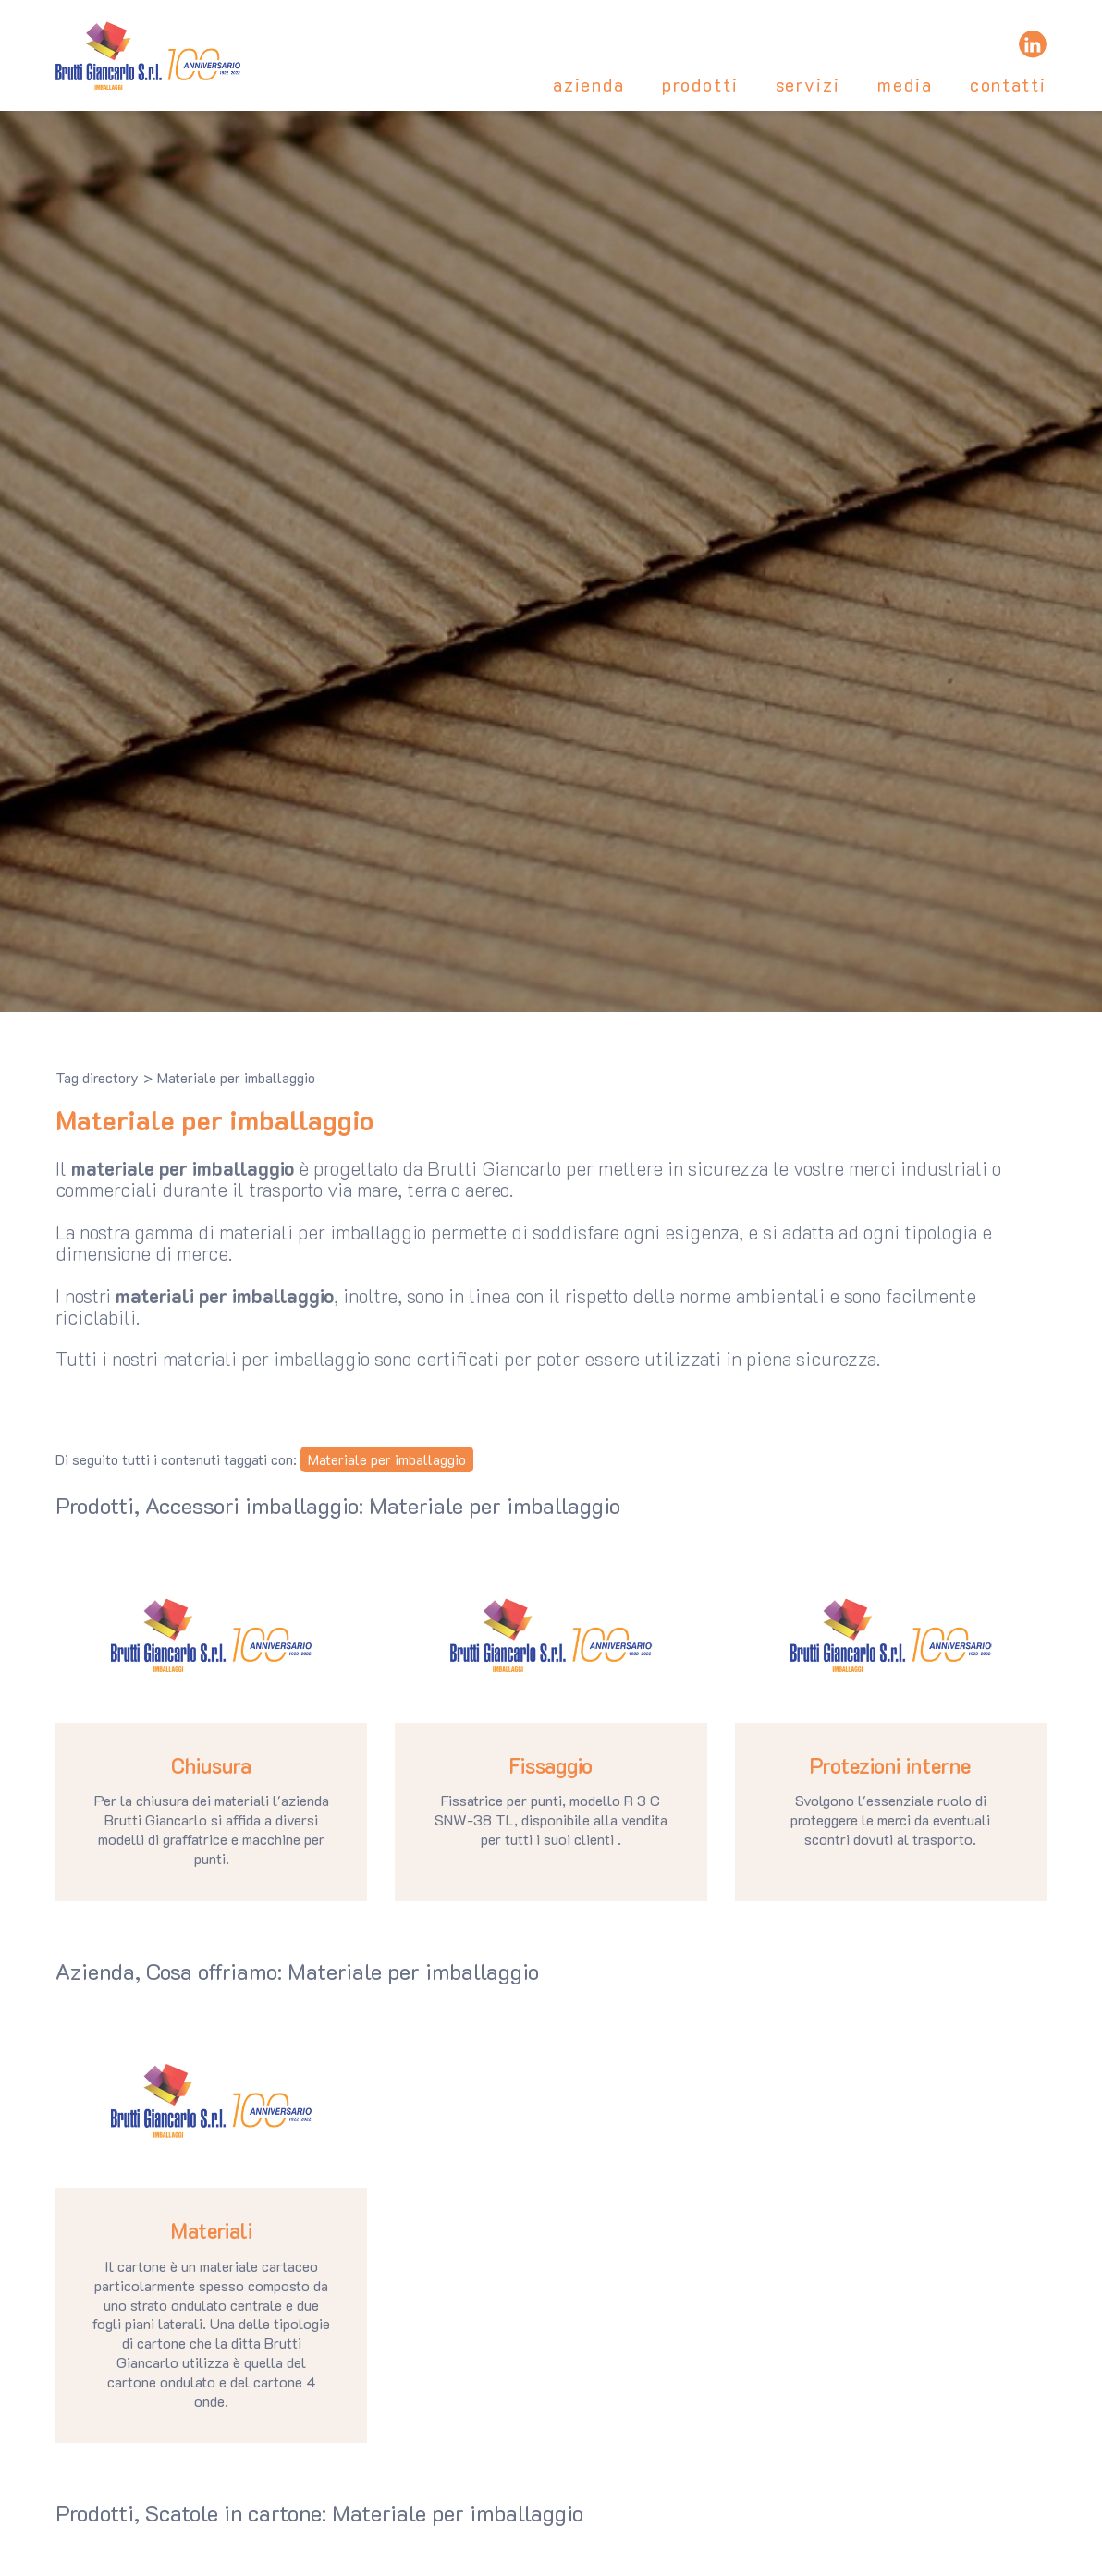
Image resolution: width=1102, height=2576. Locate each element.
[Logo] (147, 55)
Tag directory (97, 1077)
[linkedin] (1033, 44)
